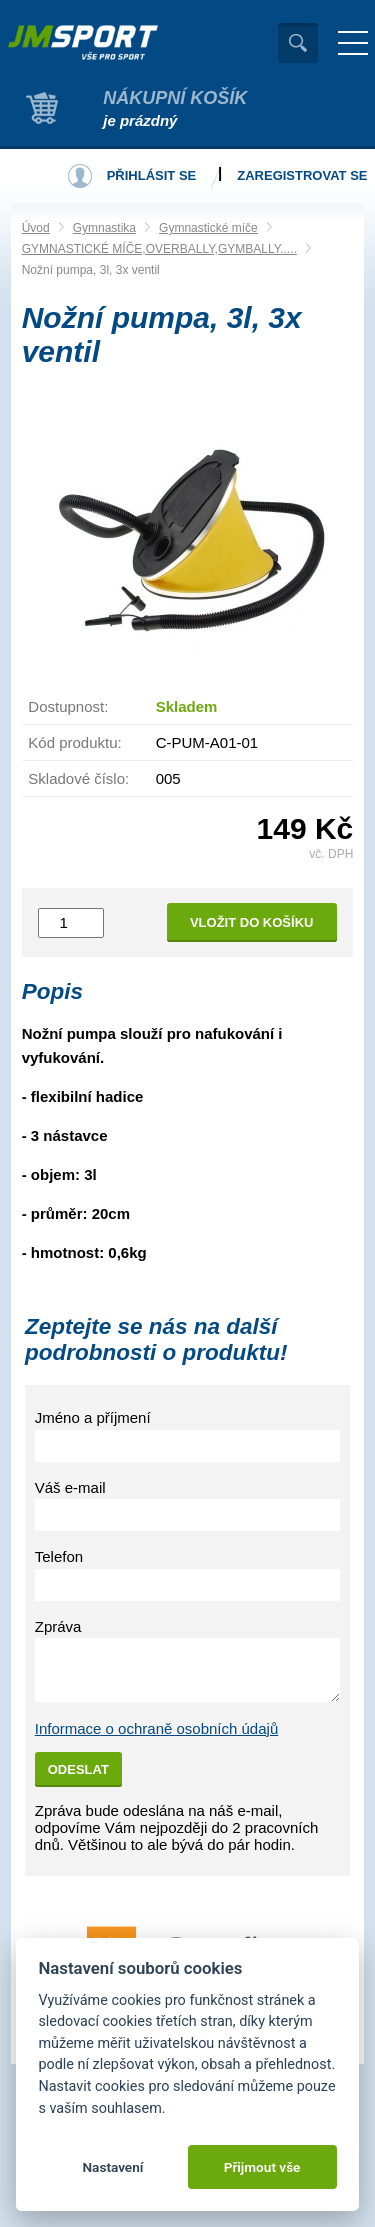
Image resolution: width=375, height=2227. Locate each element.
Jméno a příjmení (93, 1417)
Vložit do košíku (252, 922)
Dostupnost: (68, 706)
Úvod (36, 228)
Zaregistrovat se (302, 175)
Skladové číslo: (78, 778)
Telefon (59, 1556)
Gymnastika (104, 228)
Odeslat (78, 1769)
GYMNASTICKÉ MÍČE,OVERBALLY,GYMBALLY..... (159, 249)
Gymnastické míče (208, 228)
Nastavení (112, 2167)
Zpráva (58, 1626)
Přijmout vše (262, 2167)
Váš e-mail (70, 1487)
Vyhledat (298, 43)
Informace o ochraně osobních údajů (157, 1728)
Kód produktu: (74, 742)
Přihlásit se (152, 175)
